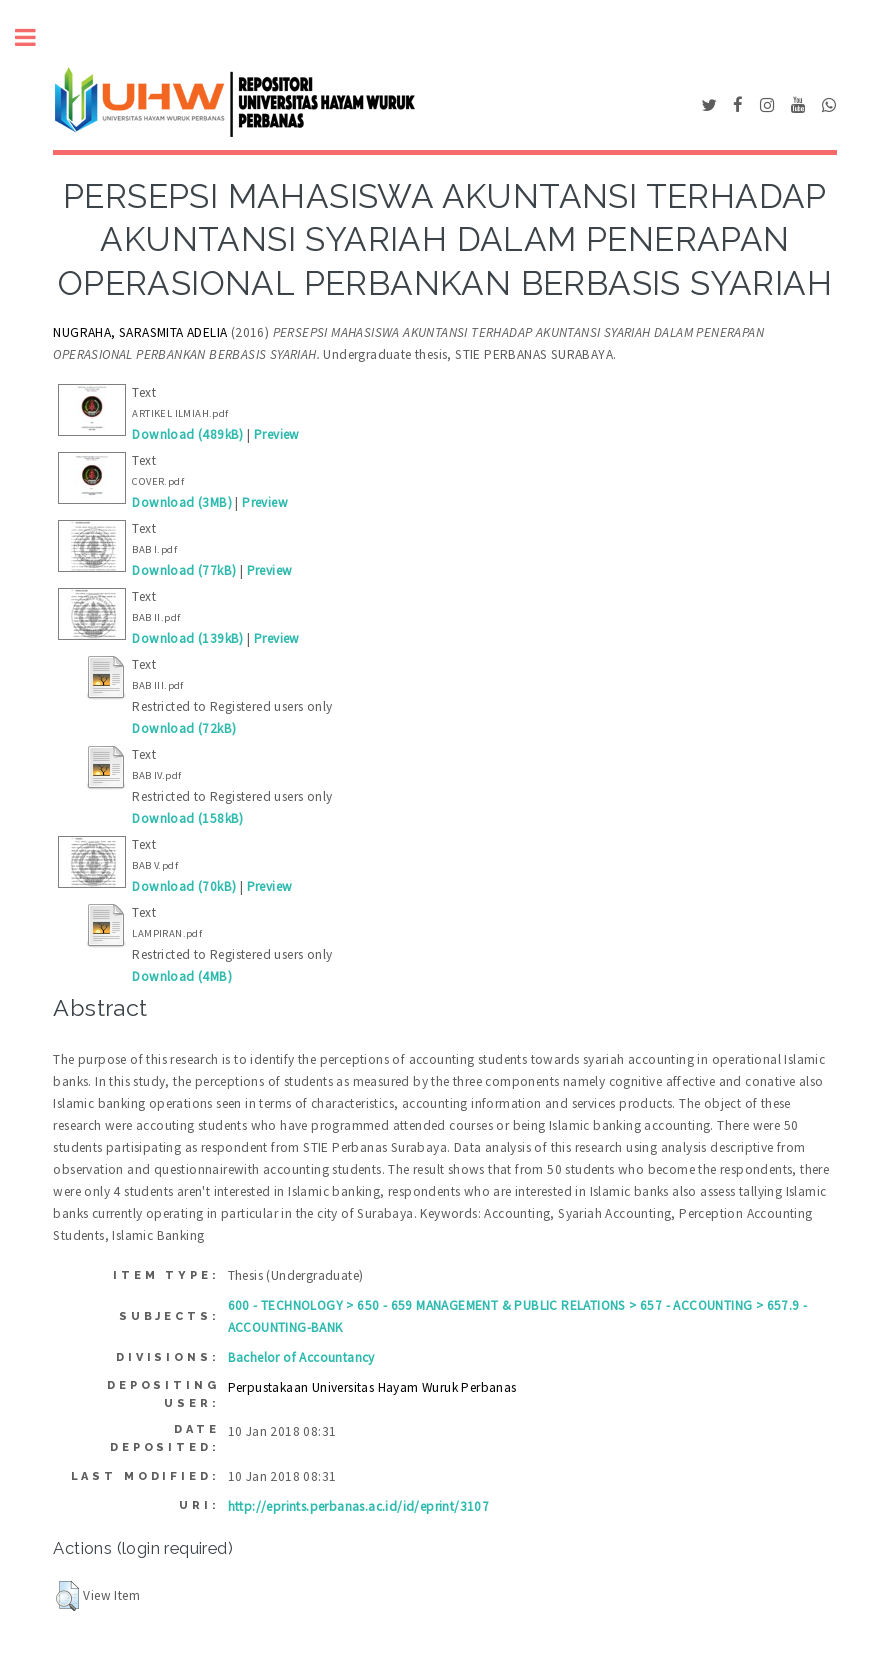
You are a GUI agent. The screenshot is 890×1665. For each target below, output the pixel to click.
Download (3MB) (182, 502)
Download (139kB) (187, 638)
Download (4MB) (182, 976)
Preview (277, 434)
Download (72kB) (184, 728)
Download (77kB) (184, 570)
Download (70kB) (184, 886)
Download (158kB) (187, 818)
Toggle (36, 37)
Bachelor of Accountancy (301, 1357)
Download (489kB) (187, 434)
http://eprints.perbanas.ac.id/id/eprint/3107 (359, 1506)
